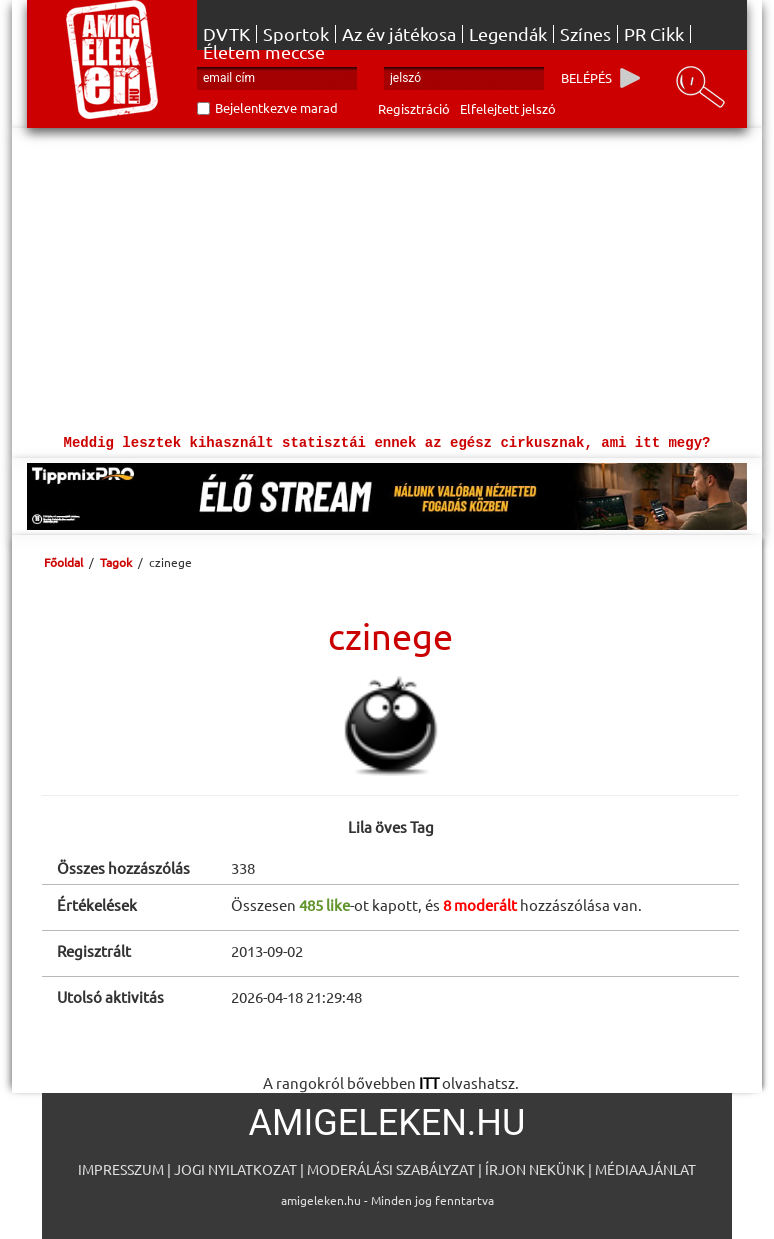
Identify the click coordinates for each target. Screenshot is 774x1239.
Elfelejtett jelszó (508, 108)
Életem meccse (264, 52)
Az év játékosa (399, 34)
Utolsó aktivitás (110, 996)
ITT (429, 1082)
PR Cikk (654, 34)
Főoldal (63, 562)
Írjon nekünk (535, 1169)
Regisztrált (94, 950)
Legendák (508, 34)
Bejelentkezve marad (276, 107)
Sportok (296, 34)
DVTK (226, 34)
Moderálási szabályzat (391, 1169)
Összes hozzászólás (123, 867)
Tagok (116, 562)
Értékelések (97, 904)
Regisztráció (414, 108)
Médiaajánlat (645, 1169)
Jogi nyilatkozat (235, 1169)
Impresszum (121, 1169)
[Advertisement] (387, 278)
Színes (585, 34)
